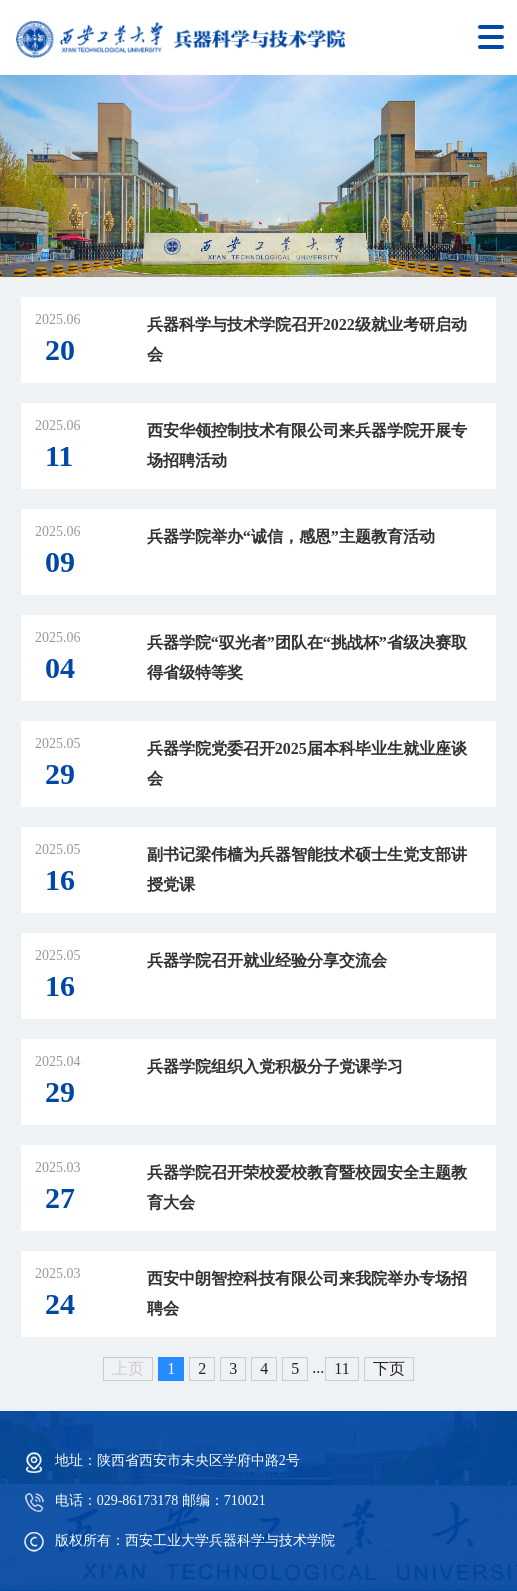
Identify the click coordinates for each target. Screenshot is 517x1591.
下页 (389, 1368)
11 (341, 1368)
